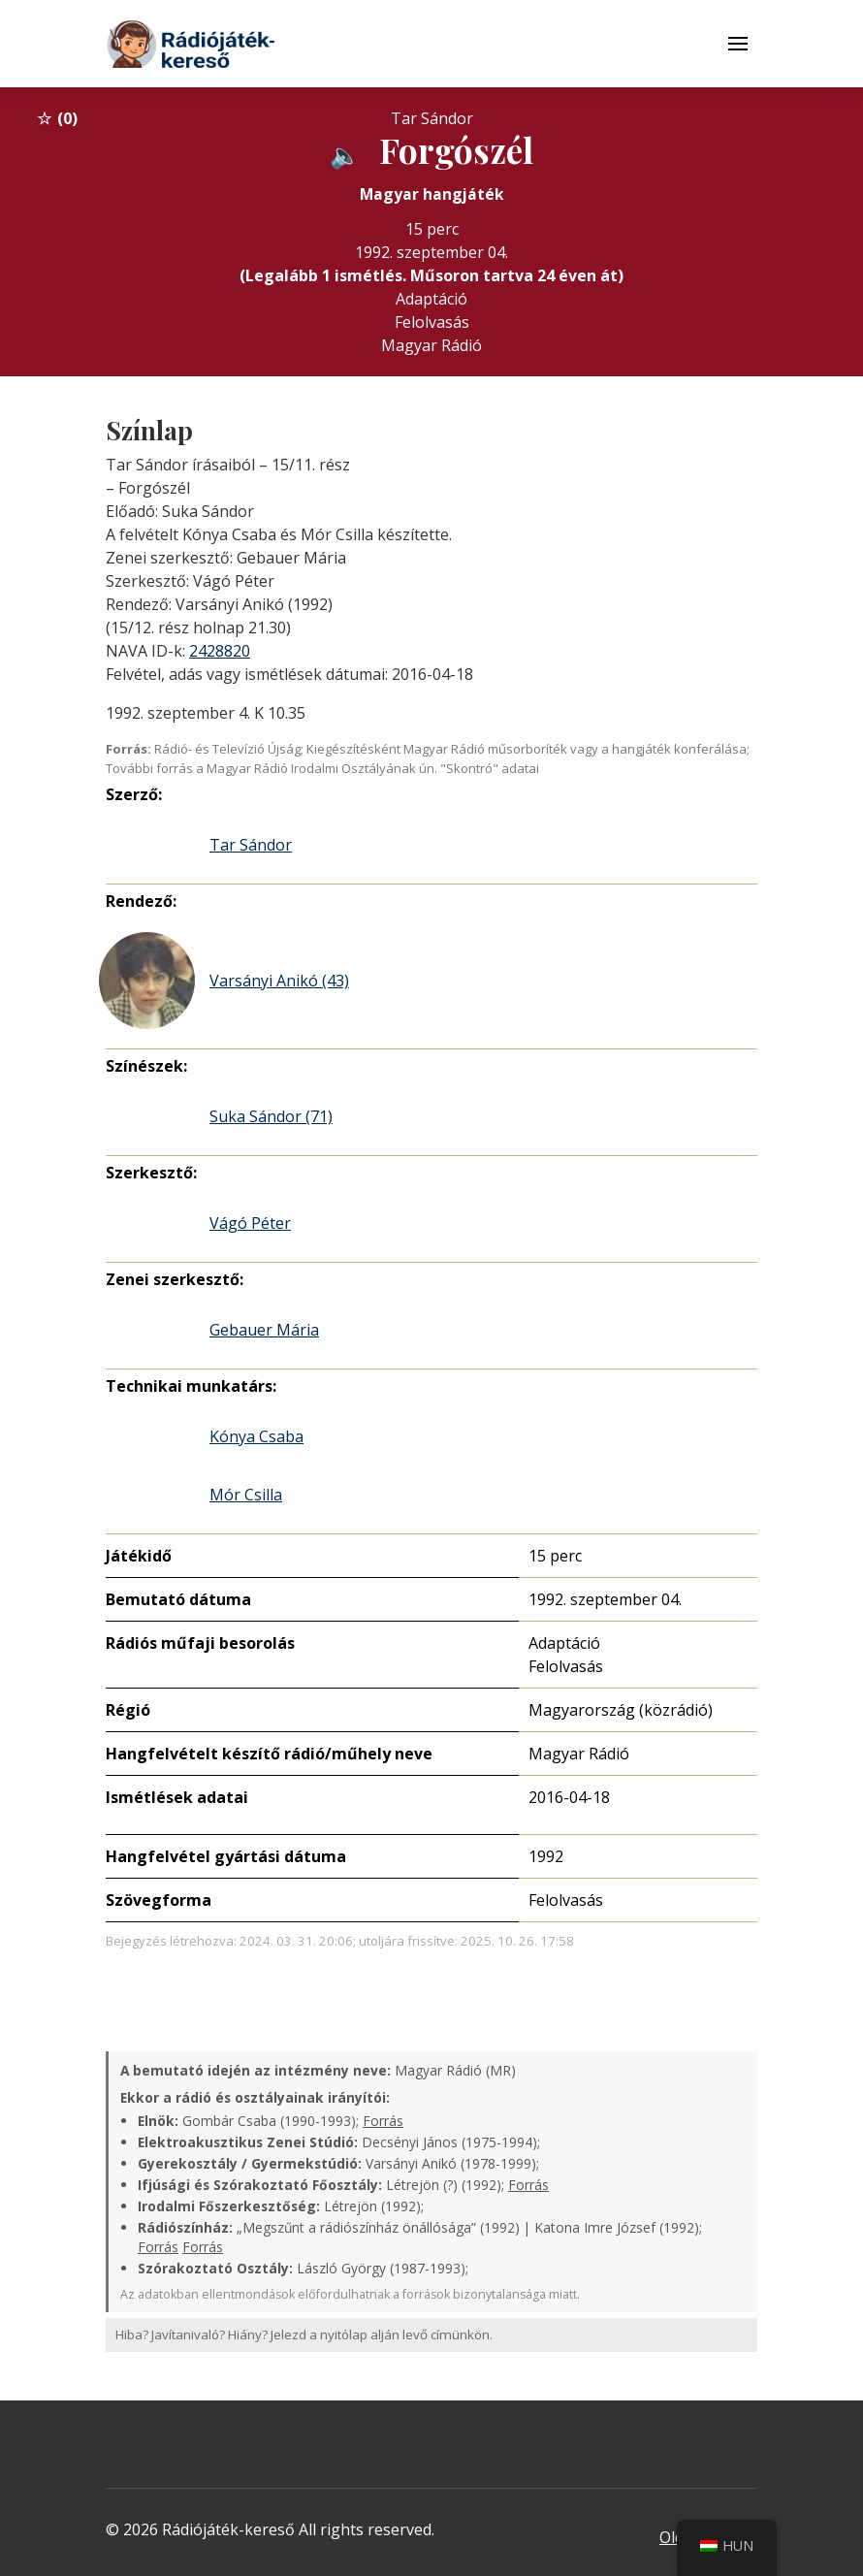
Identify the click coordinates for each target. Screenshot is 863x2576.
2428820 (219, 650)
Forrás (383, 2120)
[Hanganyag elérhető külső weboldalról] (345, 154)
